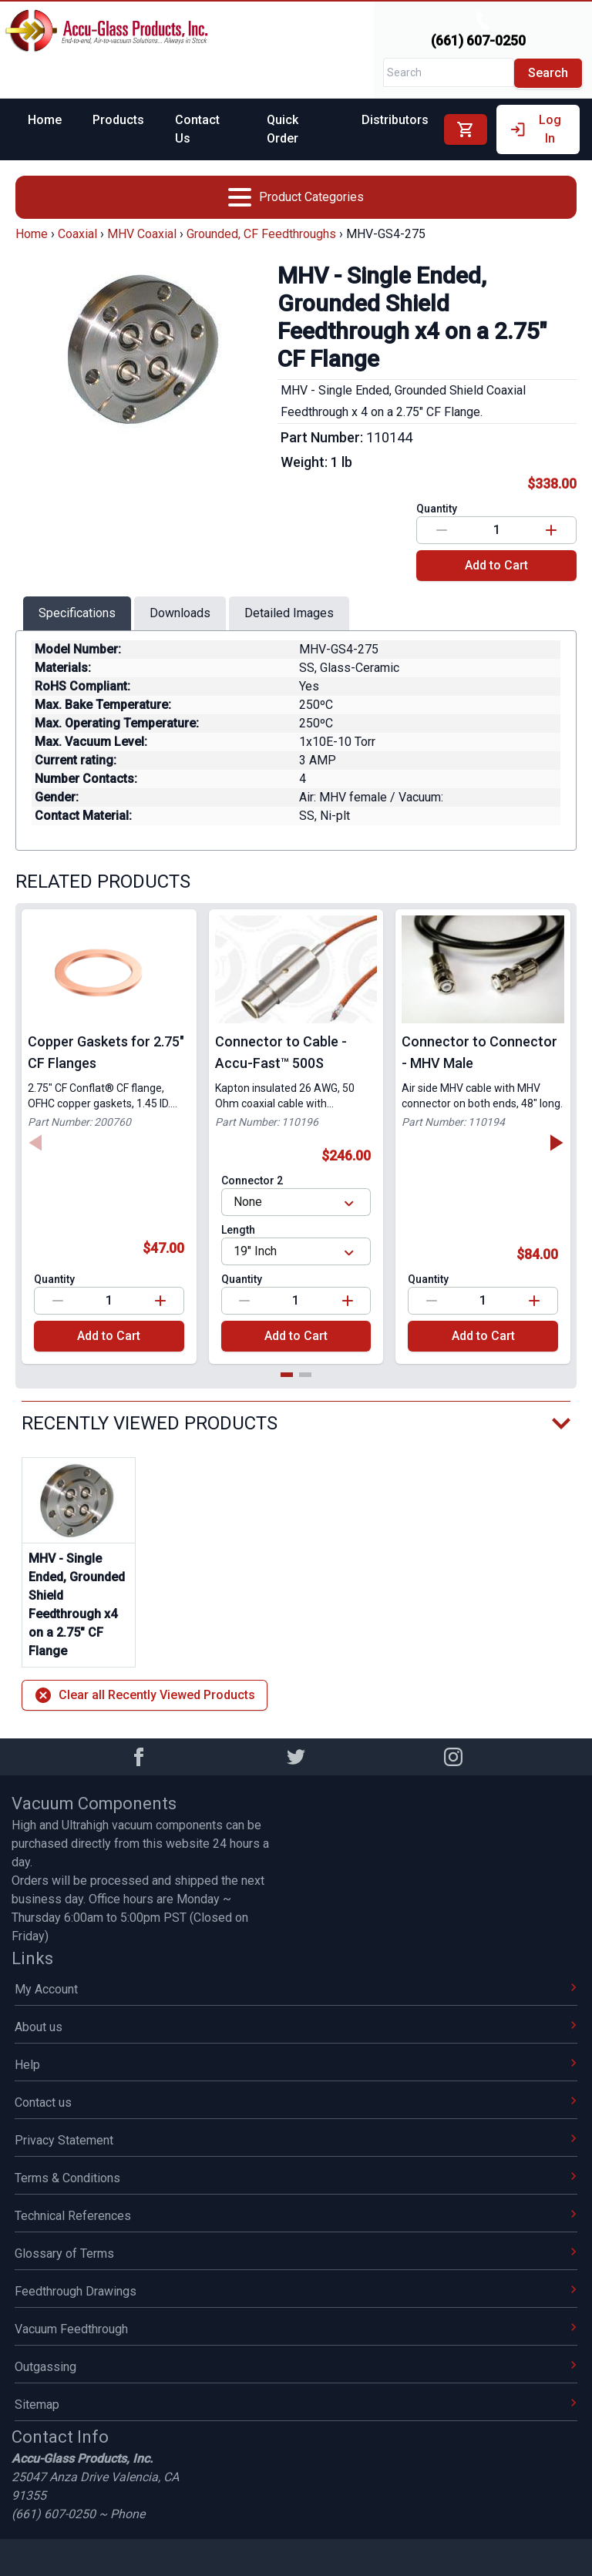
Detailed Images (289, 613)
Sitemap (296, 2404)
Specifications (77, 613)
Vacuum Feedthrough (296, 2329)
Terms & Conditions (296, 2178)
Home (45, 120)
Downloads (180, 613)
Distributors (395, 120)
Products (118, 120)
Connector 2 (252, 1180)
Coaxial (77, 234)
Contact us (296, 2102)
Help (296, 2064)
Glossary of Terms (296, 2253)
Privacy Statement (296, 2140)
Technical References (296, 2215)
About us (296, 2027)
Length (238, 1230)
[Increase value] (551, 530)
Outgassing (296, 2366)
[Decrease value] (441, 530)
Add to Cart (496, 565)
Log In (535, 129)
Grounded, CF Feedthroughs (261, 234)
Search (548, 72)
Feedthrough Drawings (296, 2291)
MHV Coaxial (142, 234)
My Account (296, 1989)
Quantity (436, 508)
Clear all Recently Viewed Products (144, 1695)
